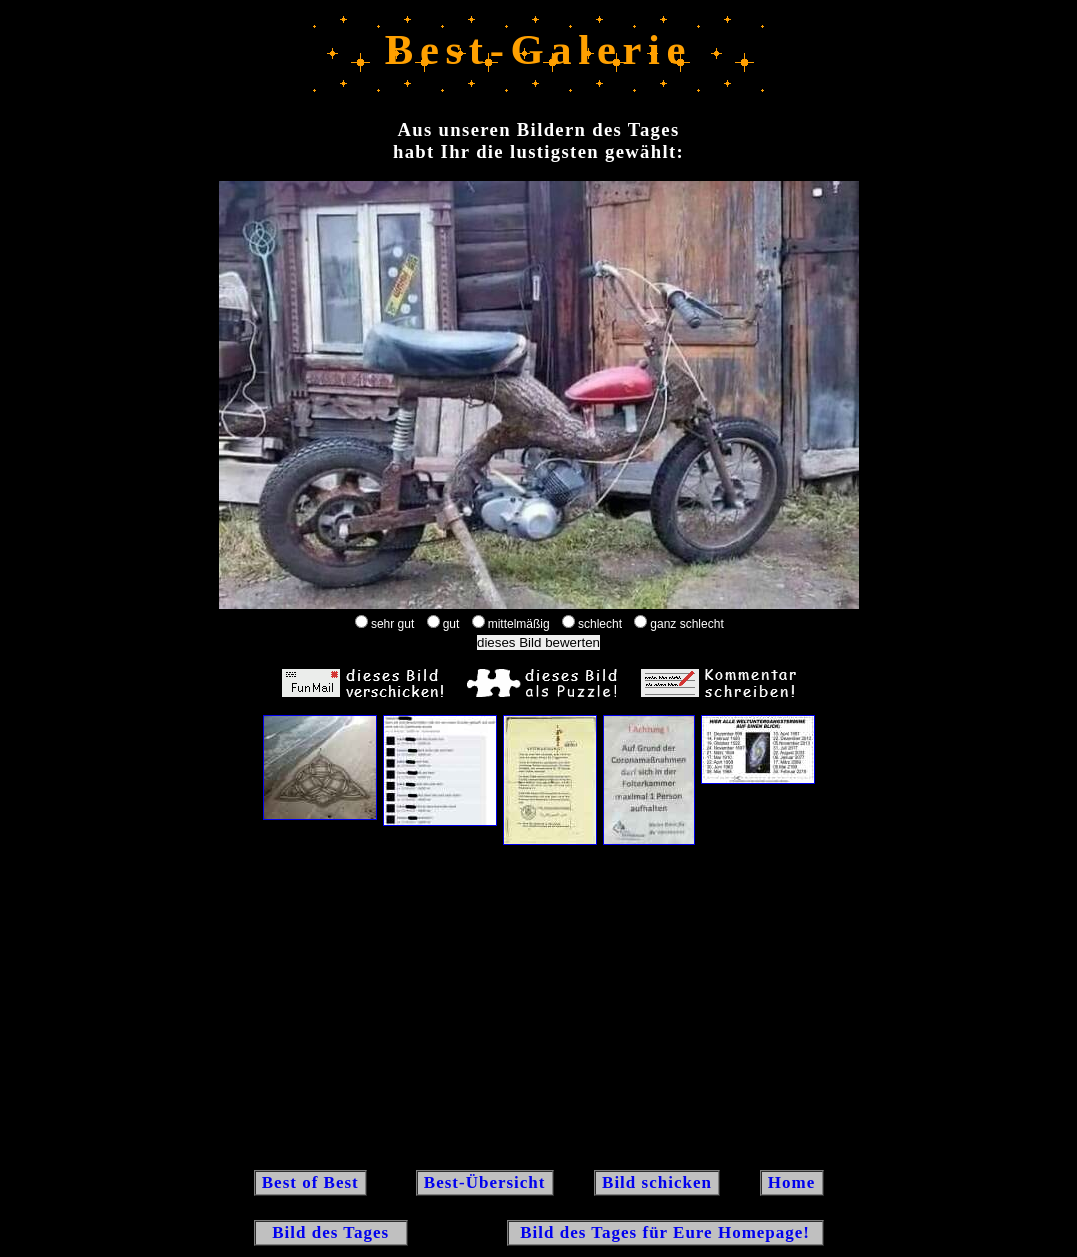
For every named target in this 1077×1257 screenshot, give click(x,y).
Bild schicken (657, 1182)
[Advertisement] (539, 1006)
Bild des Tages (331, 1232)
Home (792, 1182)
